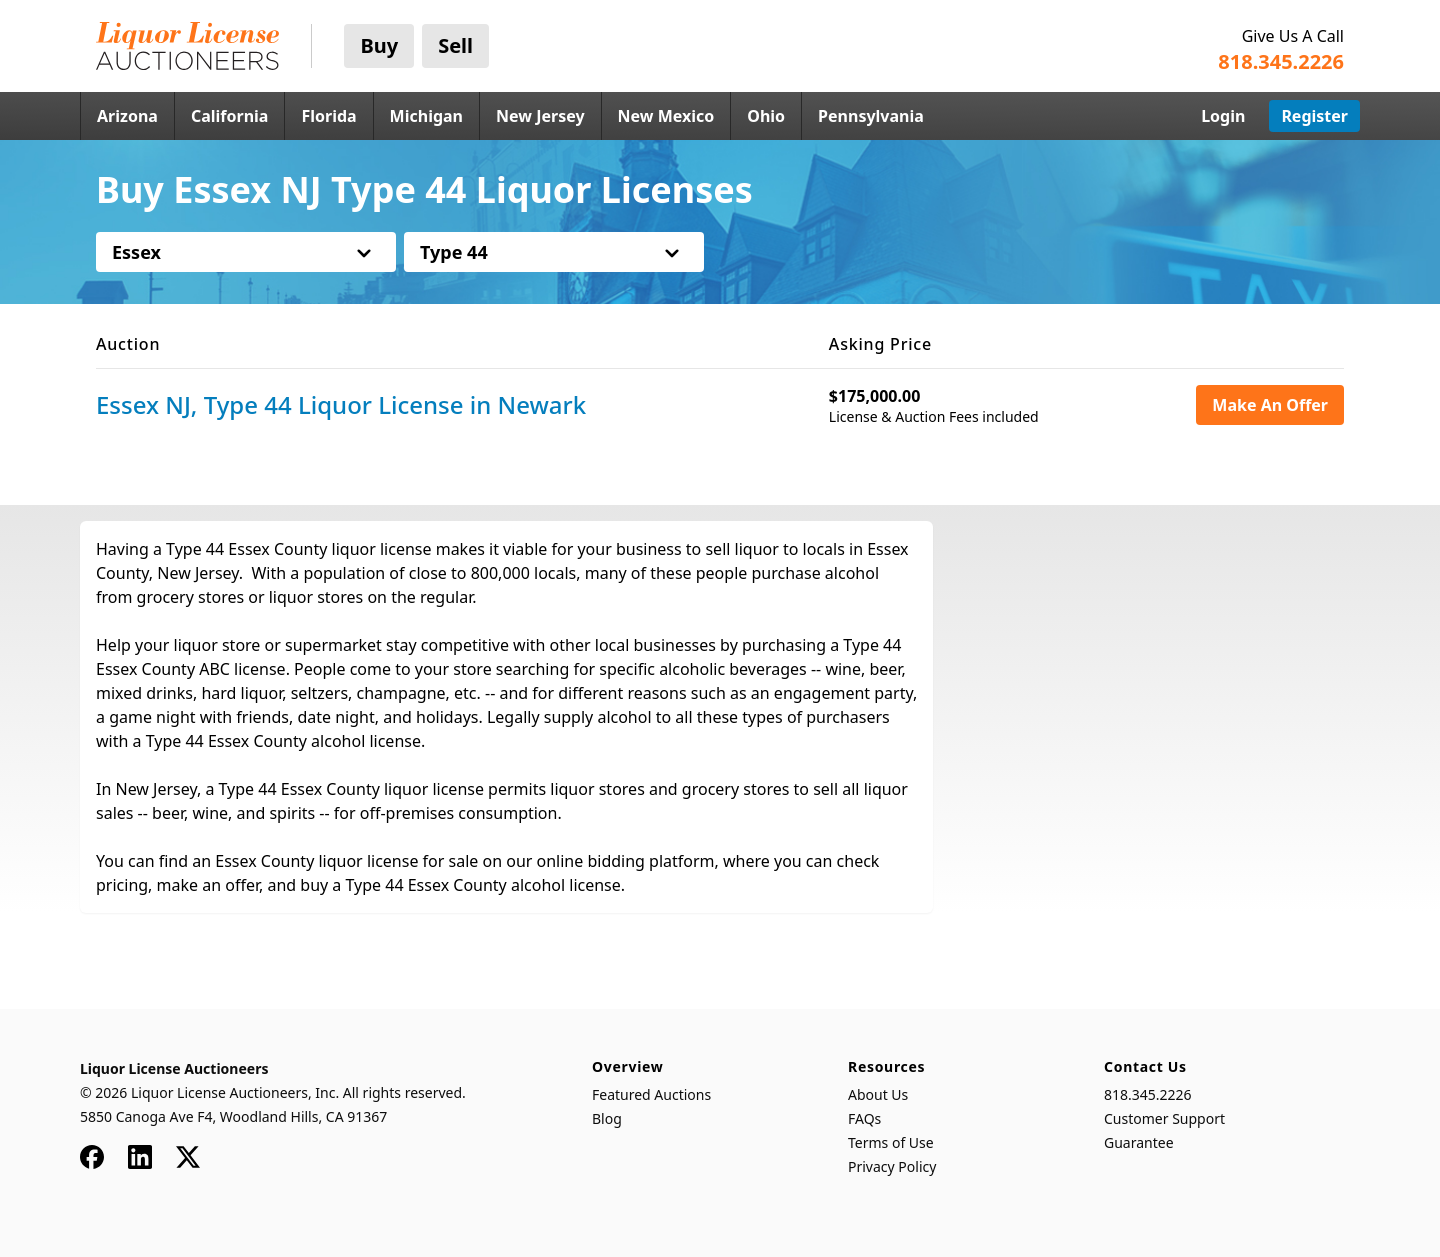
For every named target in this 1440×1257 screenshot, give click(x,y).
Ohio (766, 116)
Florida (328, 116)
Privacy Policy (892, 1166)
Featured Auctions (651, 1094)
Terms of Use (891, 1142)
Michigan (426, 116)
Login (1223, 116)
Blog (607, 1118)
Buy (379, 45)
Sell (455, 45)
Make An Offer (1270, 405)
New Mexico (666, 116)
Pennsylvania (871, 116)
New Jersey (540, 116)
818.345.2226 (1148, 1094)
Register (1314, 116)
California (230, 116)
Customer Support (1164, 1118)
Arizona (127, 116)
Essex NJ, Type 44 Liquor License (341, 405)
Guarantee (1139, 1142)
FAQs (864, 1118)
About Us (878, 1094)
